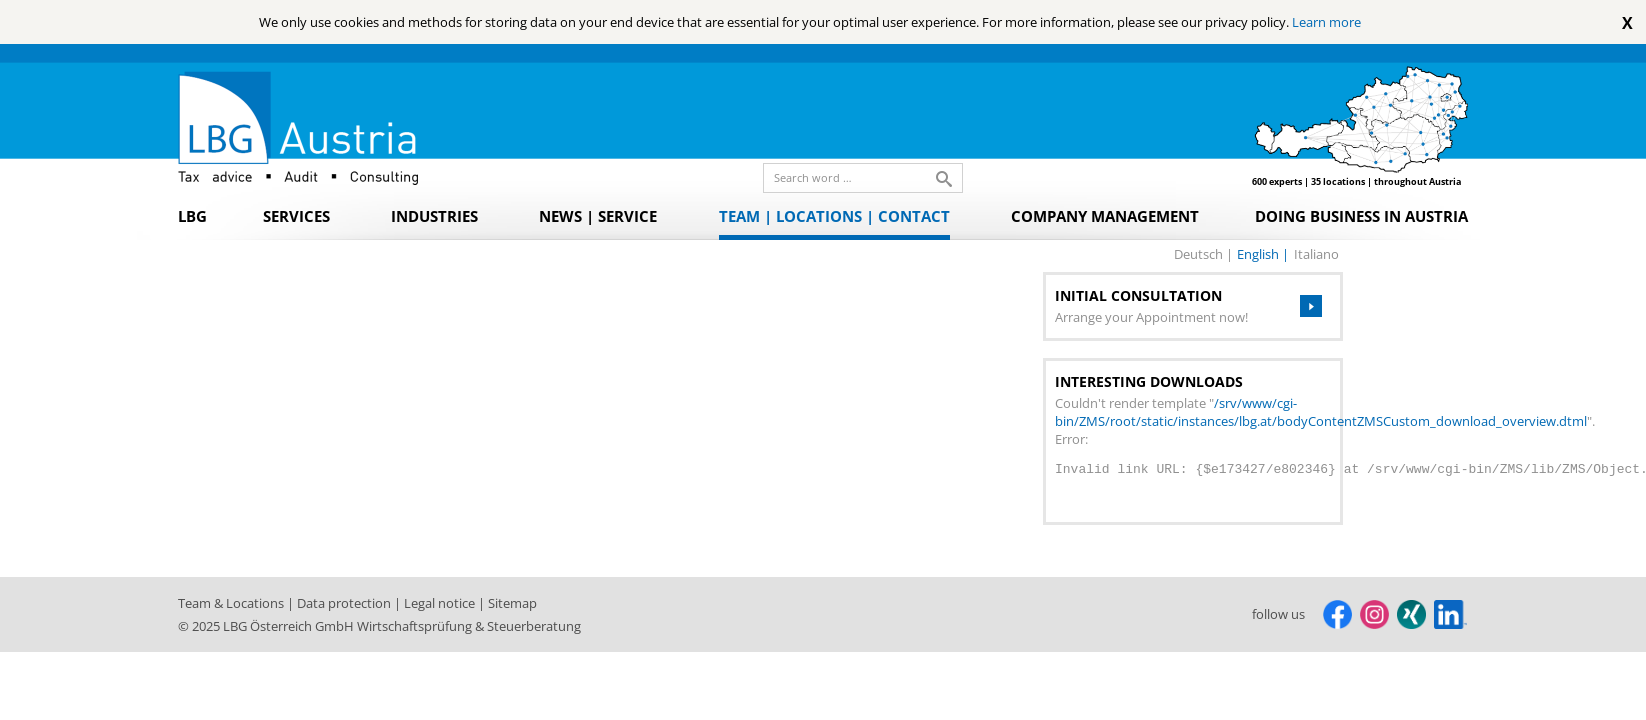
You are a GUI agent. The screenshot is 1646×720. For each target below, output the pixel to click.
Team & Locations (232, 603)
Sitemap (512, 603)
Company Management (1105, 216)
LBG (192, 216)
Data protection (345, 603)
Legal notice (441, 603)
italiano (1316, 254)
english (1259, 254)
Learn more (1326, 22)
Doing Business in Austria (1361, 216)
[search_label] (855, 178)
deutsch (1200, 254)
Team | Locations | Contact (834, 216)
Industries (434, 216)
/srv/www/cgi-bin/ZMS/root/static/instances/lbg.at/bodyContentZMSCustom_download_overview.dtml (1321, 412)
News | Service (598, 216)
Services (296, 216)
